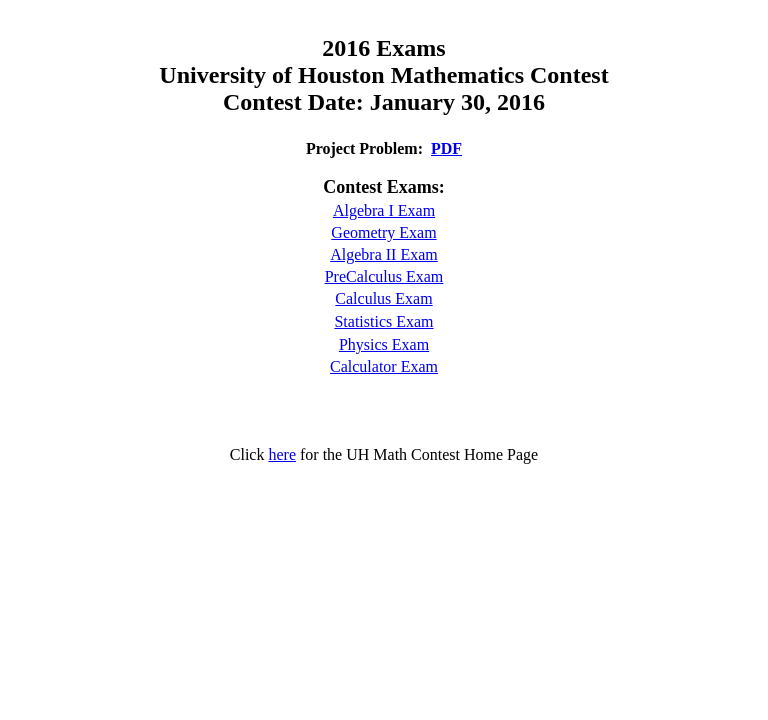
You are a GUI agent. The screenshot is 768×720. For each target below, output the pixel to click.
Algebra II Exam (384, 254)
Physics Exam (384, 344)
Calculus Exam (383, 298)
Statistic (360, 321)
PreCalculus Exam (384, 276)
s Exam (410, 321)
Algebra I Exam (384, 210)
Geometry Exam (383, 232)
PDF (446, 148)
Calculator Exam (384, 366)
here (282, 454)
